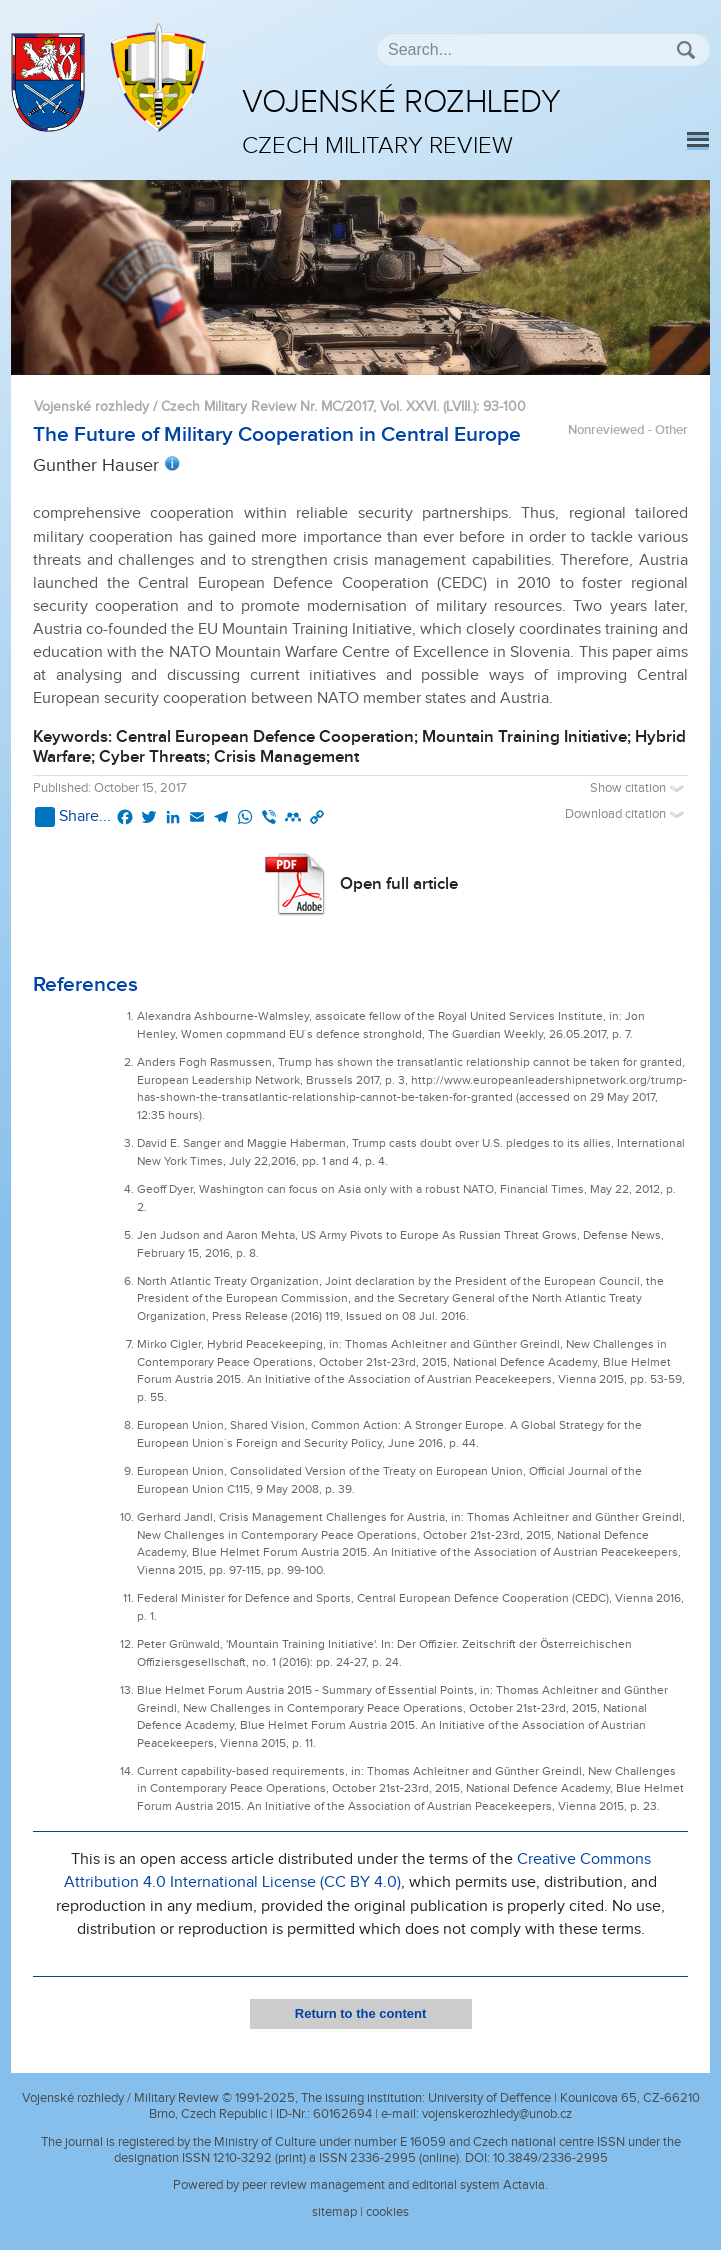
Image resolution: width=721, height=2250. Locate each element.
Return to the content (360, 2013)
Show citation (639, 788)
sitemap (334, 2212)
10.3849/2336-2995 (550, 2158)
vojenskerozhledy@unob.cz (497, 2114)
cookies (387, 2212)
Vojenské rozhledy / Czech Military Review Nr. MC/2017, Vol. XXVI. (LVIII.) (255, 406)
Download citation (626, 814)
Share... (73, 817)
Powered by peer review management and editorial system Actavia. (360, 2185)
